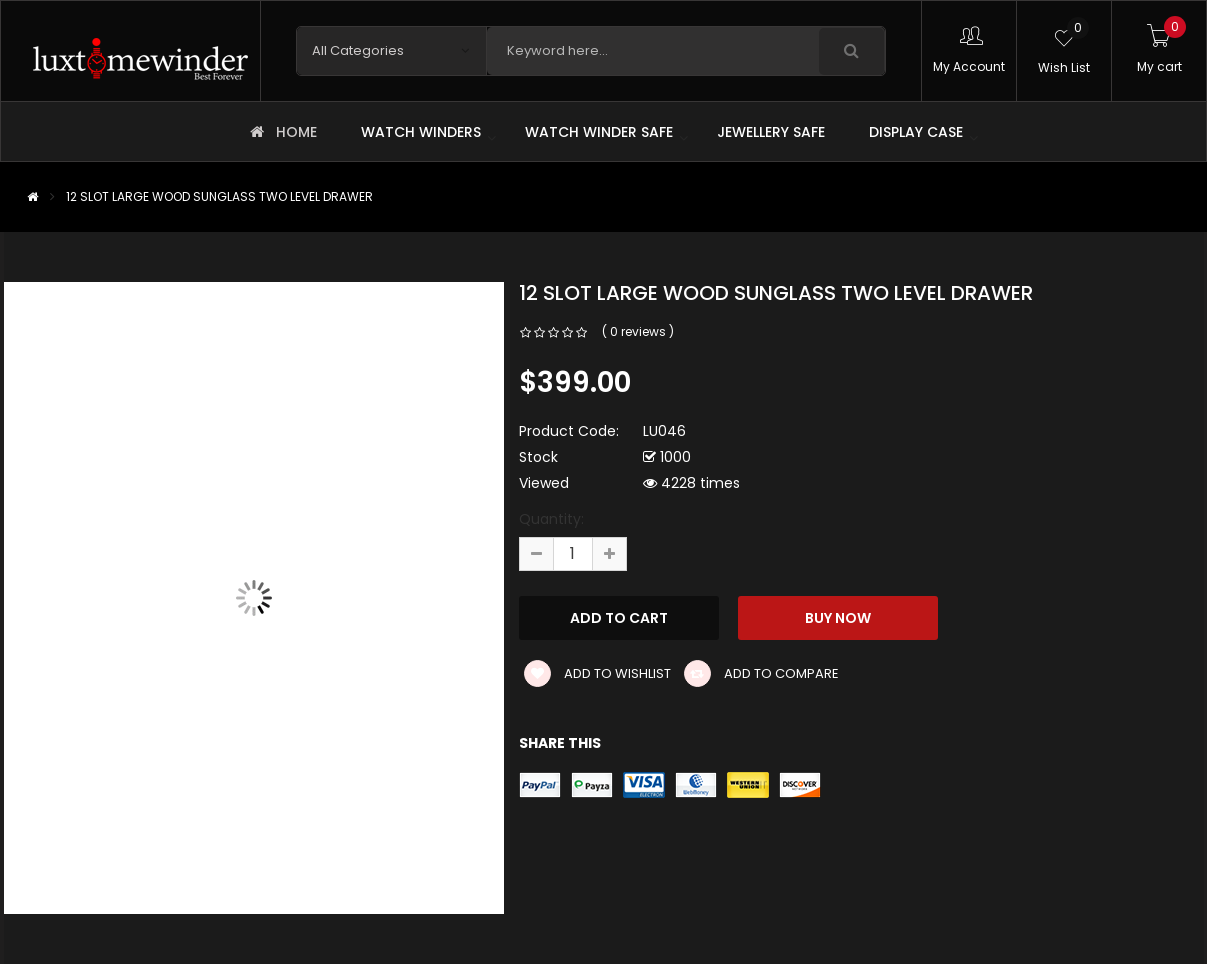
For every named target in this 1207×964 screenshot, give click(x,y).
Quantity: (551, 519)
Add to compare (761, 673)
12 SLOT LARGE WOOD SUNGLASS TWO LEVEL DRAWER (219, 197)
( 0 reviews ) (638, 331)
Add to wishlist (597, 673)
